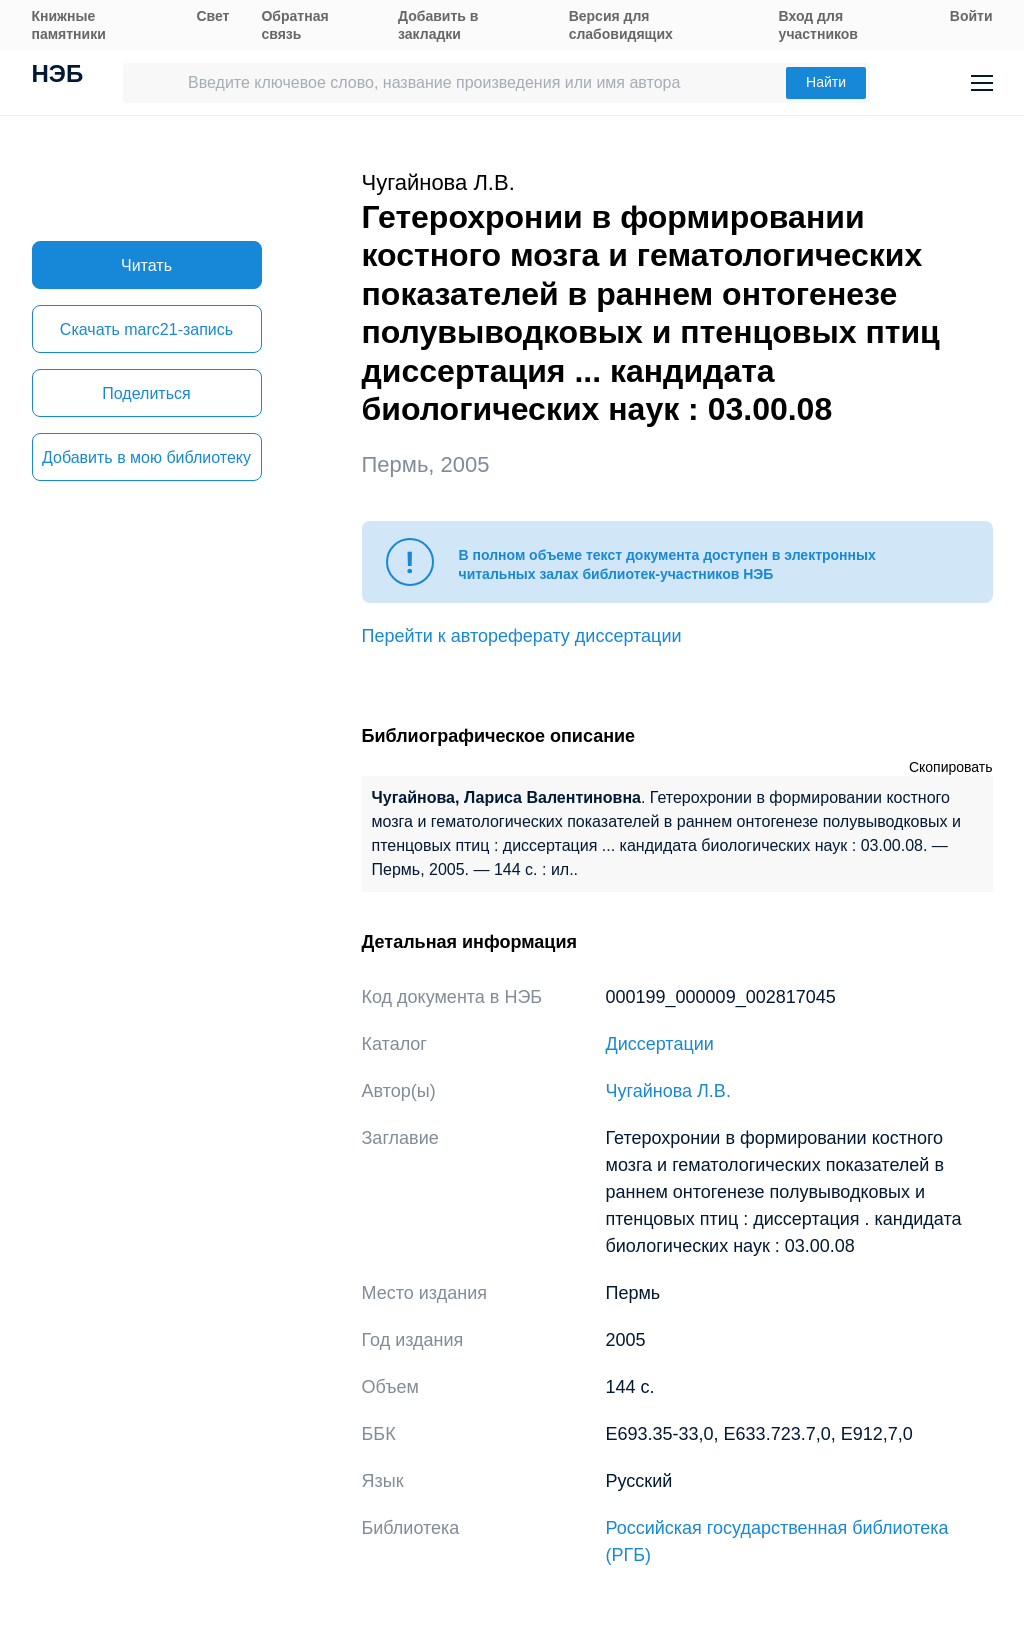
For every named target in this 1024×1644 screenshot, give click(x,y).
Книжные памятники (69, 25)
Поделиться (146, 393)
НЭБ (58, 76)
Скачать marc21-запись (146, 329)
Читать (146, 265)
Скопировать (951, 767)
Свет (212, 16)
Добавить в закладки (438, 25)
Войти (971, 16)
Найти (826, 82)
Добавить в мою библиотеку (146, 457)
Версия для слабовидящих (621, 25)
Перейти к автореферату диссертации (522, 636)
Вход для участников (818, 25)
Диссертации (660, 1044)
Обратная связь (294, 25)
